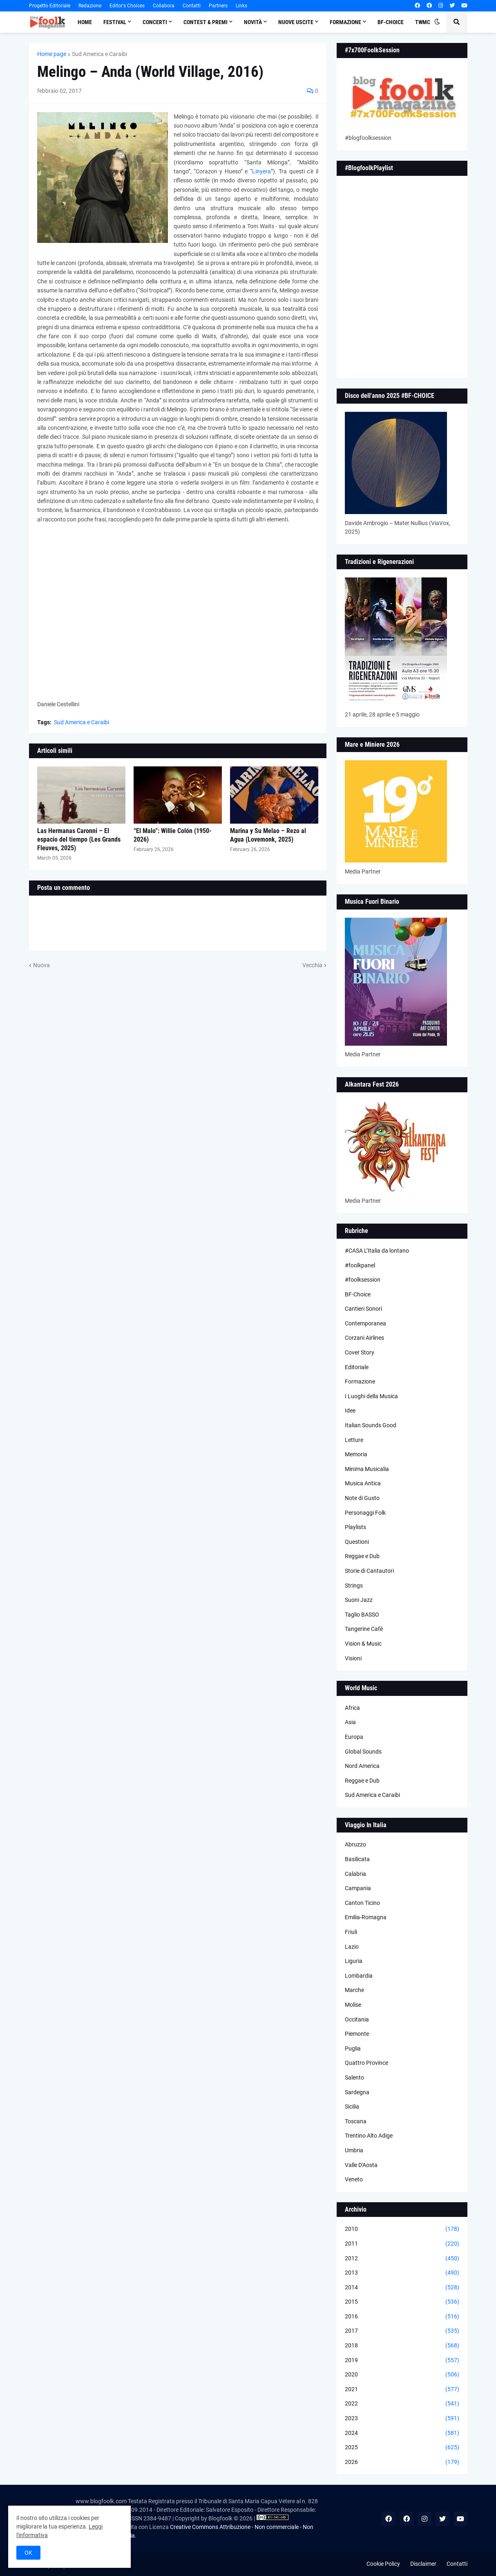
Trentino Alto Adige (369, 2135)
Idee (350, 1410)
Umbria (354, 2150)
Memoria (356, 1454)
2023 (402, 2418)
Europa (354, 1737)
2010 (402, 2229)
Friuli (351, 1932)
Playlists (355, 1527)
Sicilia (352, 2106)
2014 (402, 2288)
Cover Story (359, 1352)
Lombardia (359, 1975)
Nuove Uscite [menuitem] (295, 22)
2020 (402, 2375)
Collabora (163, 6)
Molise (353, 2004)
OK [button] (28, 2552)
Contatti (192, 6)
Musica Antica (363, 1483)
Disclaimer (423, 2563)
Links (241, 6)
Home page (51, 54)
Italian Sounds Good (370, 1425)
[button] (437, 22)
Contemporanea (365, 1323)
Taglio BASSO (362, 1614)
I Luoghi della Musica (371, 1396)
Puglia (353, 2048)
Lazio (352, 1946)
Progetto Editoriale (49, 6)
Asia (350, 1722)
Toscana (355, 2121)
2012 (402, 2259)
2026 (402, 2462)
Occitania (357, 2019)
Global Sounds (363, 1751)
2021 (402, 2389)
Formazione (360, 1381)
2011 (402, 2244)
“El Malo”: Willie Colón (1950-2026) (173, 835)
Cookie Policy (383, 2563)
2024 (402, 2433)
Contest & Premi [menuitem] (205, 22)
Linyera (261, 171)
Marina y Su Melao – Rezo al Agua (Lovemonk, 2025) (268, 835)
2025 (402, 2447)
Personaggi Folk (365, 1512)
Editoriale (357, 1367)
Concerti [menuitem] (155, 22)
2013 (402, 2273)
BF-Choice (358, 1294)
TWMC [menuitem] (422, 22)
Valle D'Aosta (361, 2165)
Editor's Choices (127, 6)
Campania (358, 1888)
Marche (354, 1990)
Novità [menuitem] (253, 22)
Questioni (357, 1541)
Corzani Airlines (364, 1337)
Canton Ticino (362, 1903)
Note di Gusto (362, 1498)
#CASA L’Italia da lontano (377, 1250)
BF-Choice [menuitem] (391, 22)
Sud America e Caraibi (99, 54)
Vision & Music (363, 1643)
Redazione (89, 6)
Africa (352, 1708)
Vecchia (312, 965)
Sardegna (357, 2092)
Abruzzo (355, 1844)
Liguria (353, 1961)
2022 (402, 2404)
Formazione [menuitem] (345, 22)
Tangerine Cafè (364, 1629)
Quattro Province (366, 2062)
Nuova (41, 965)
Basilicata (357, 1859)
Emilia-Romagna (366, 1917)
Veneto (354, 2179)
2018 (402, 2346)
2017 (402, 2331)
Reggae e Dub (362, 1556)
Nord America (362, 1766)
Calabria (355, 1874)
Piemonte (357, 2033)
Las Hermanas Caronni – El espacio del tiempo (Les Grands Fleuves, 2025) (79, 839)
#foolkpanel (360, 1265)
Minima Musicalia (367, 1469)
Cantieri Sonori (363, 1308)
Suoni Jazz (359, 1600)
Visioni (353, 1658)
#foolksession (362, 1279)
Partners (218, 6)
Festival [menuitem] (114, 22)
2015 (402, 2302)
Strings (354, 1585)
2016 (402, 2317)
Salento (354, 2077)
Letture (354, 1440)
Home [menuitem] (85, 22)
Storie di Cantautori (369, 1571)
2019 (402, 2360)
